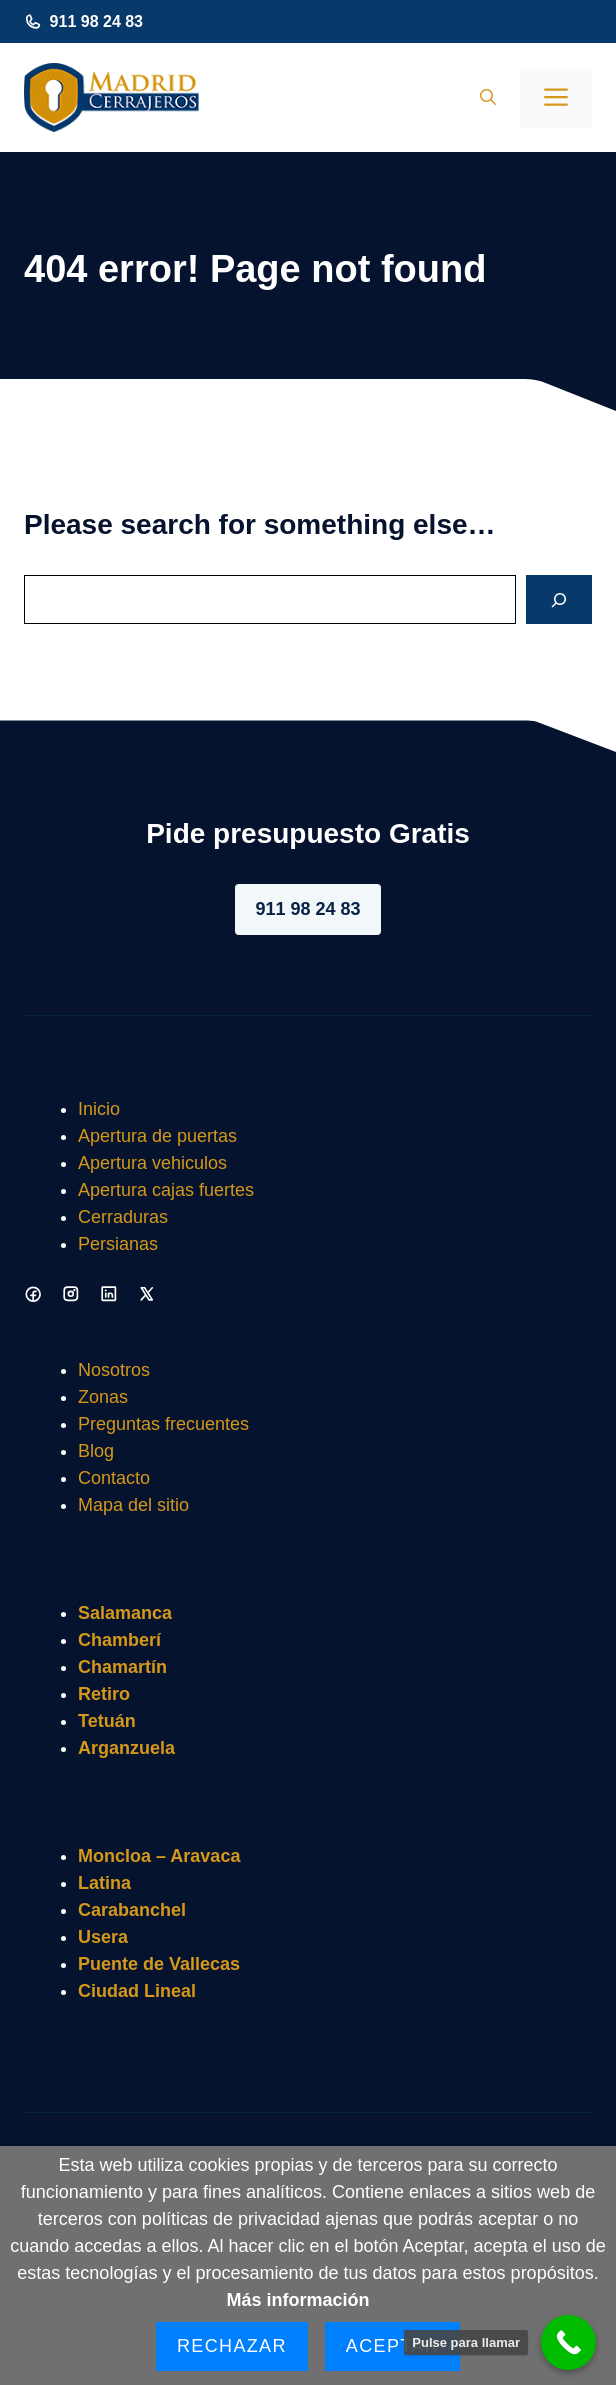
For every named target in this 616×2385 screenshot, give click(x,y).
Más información (297, 2300)
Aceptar (392, 2346)
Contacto (114, 1478)
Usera (103, 1937)
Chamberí (119, 1640)
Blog (96, 1451)
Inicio (99, 1109)
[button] (488, 98)
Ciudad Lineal (137, 1991)
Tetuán (107, 1721)
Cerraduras (123, 1217)
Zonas (103, 1397)
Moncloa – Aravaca (159, 1856)
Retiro (104, 1694)
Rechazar (232, 2346)
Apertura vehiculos (152, 1163)
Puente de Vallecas (159, 1964)
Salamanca (125, 1613)
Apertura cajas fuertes (166, 1190)
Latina (104, 1883)
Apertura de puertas (157, 1136)
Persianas (118, 1244)
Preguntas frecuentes (163, 1424)
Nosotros (114, 1370)
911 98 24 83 (96, 21)
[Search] (559, 599)
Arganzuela (126, 1748)
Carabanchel (132, 1910)
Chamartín (122, 1667)
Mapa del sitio (133, 1505)
